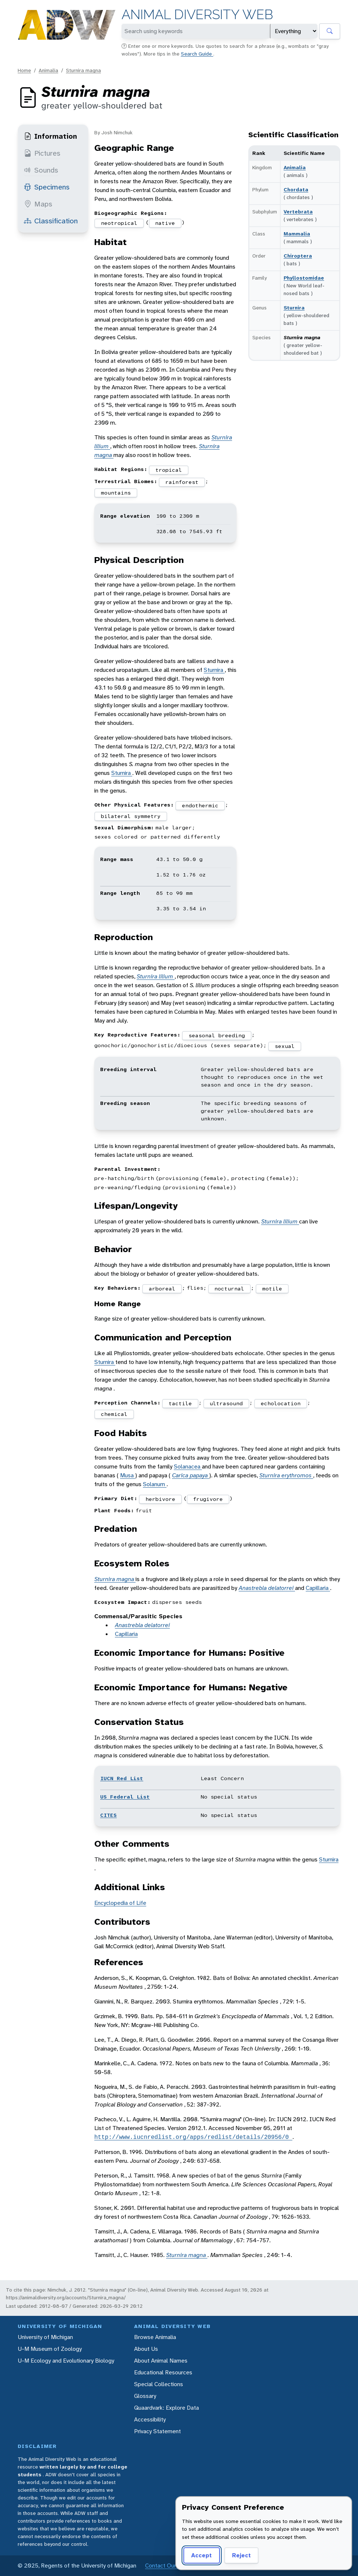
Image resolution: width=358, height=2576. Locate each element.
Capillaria (318, 1588)
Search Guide (197, 53)
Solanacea (188, 1466)
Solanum (154, 1484)
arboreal (162, 1288)
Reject (241, 2555)
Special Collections (158, 2384)
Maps (38, 203)
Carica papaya (190, 1475)
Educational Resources (163, 2372)
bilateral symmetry (131, 816)
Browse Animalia (155, 2337)
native (165, 223)
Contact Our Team (168, 2565)
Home (24, 70)
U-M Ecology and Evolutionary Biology (66, 2360)
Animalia (48, 70)
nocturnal (229, 1288)
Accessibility (150, 2419)
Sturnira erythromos (286, 1475)
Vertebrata (298, 211)
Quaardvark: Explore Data (166, 2408)
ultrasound (226, 1403)
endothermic (200, 805)
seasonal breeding (217, 1035)
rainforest (182, 482)
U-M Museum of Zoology (50, 2349)
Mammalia (297, 233)
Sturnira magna (83, 70)
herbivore (160, 1499)
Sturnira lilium (156, 976)
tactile (180, 1403)
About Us (146, 2349)
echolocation (281, 1403)
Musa (127, 1475)
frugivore (208, 1499)
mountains (116, 492)
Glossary (145, 2396)
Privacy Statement (157, 2431)
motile (272, 1288)
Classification (51, 220)
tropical (168, 470)
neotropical (119, 223)
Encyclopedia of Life (120, 1903)
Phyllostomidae (304, 277)
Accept (201, 2555)
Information (50, 136)
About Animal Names (160, 2360)
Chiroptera (298, 255)
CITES (108, 1815)
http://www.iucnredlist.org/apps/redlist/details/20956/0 (193, 2137)
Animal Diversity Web (197, 14)
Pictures (42, 153)
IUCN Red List (121, 1778)
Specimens (47, 186)
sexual (285, 1046)
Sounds (41, 170)
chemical (114, 1414)
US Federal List (125, 1796)
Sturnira (294, 307)
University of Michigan (45, 2337)
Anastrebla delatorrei (267, 1588)
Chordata (296, 189)
